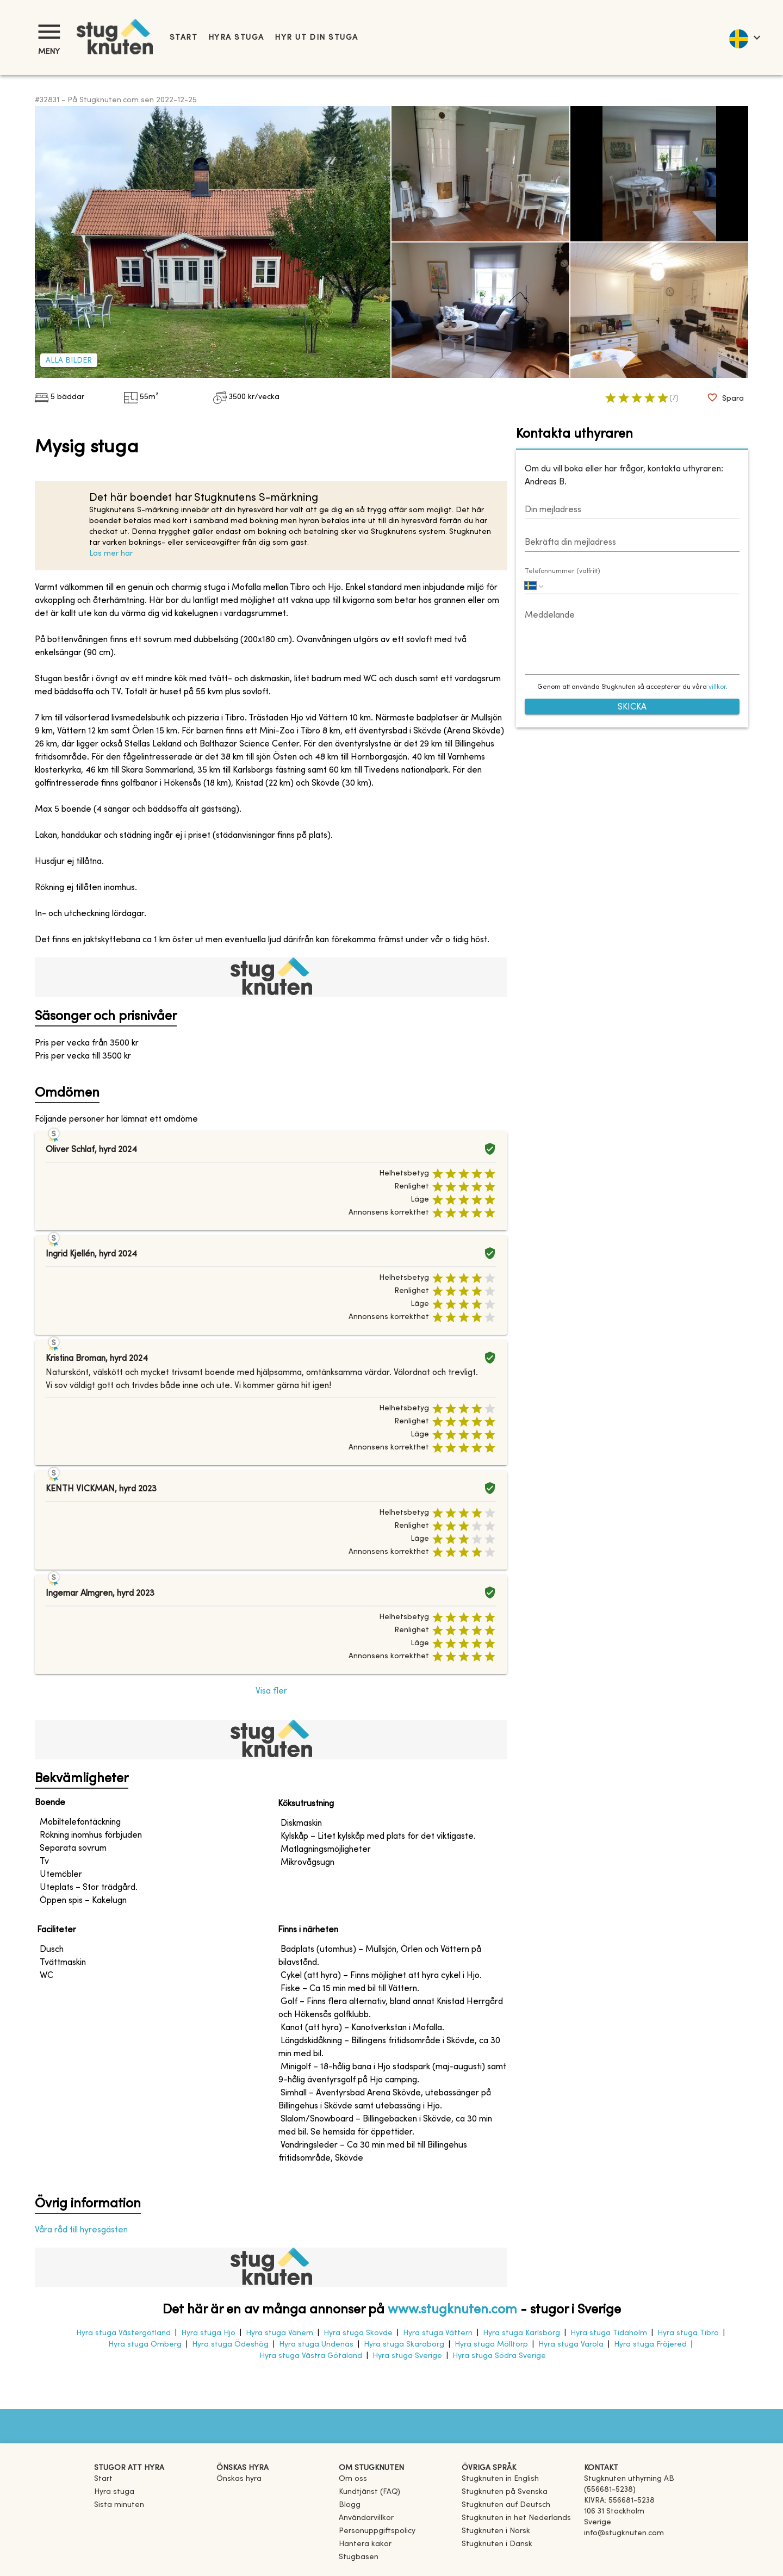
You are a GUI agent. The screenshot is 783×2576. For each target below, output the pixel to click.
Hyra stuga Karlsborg (521, 2333)
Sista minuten (119, 2505)
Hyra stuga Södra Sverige (499, 2356)
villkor (717, 687)
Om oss (353, 2478)
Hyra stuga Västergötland (123, 2333)
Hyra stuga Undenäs (316, 2344)
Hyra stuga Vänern (279, 2333)
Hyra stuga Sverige (407, 2356)
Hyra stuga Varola (571, 2344)
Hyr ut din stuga (316, 37)
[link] (500, 2478)
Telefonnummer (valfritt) (562, 571)
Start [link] (183, 37)
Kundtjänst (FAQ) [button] (369, 2492)
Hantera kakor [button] (365, 2544)
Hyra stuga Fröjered (650, 2344)
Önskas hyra (239, 2478)
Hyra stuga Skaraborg (404, 2344)
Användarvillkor (366, 2518)
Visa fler (271, 1691)
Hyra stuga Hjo (208, 2333)
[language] (744, 37)
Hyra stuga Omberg (145, 2344)
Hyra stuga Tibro (688, 2333)
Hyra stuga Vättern (438, 2333)
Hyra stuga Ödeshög (230, 2344)
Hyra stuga (236, 37)
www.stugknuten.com (452, 2310)
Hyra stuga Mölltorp (491, 2344)
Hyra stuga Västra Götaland (310, 2356)
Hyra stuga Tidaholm (608, 2333)
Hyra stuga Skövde (358, 2333)
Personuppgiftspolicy (377, 2531)
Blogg (350, 2505)
